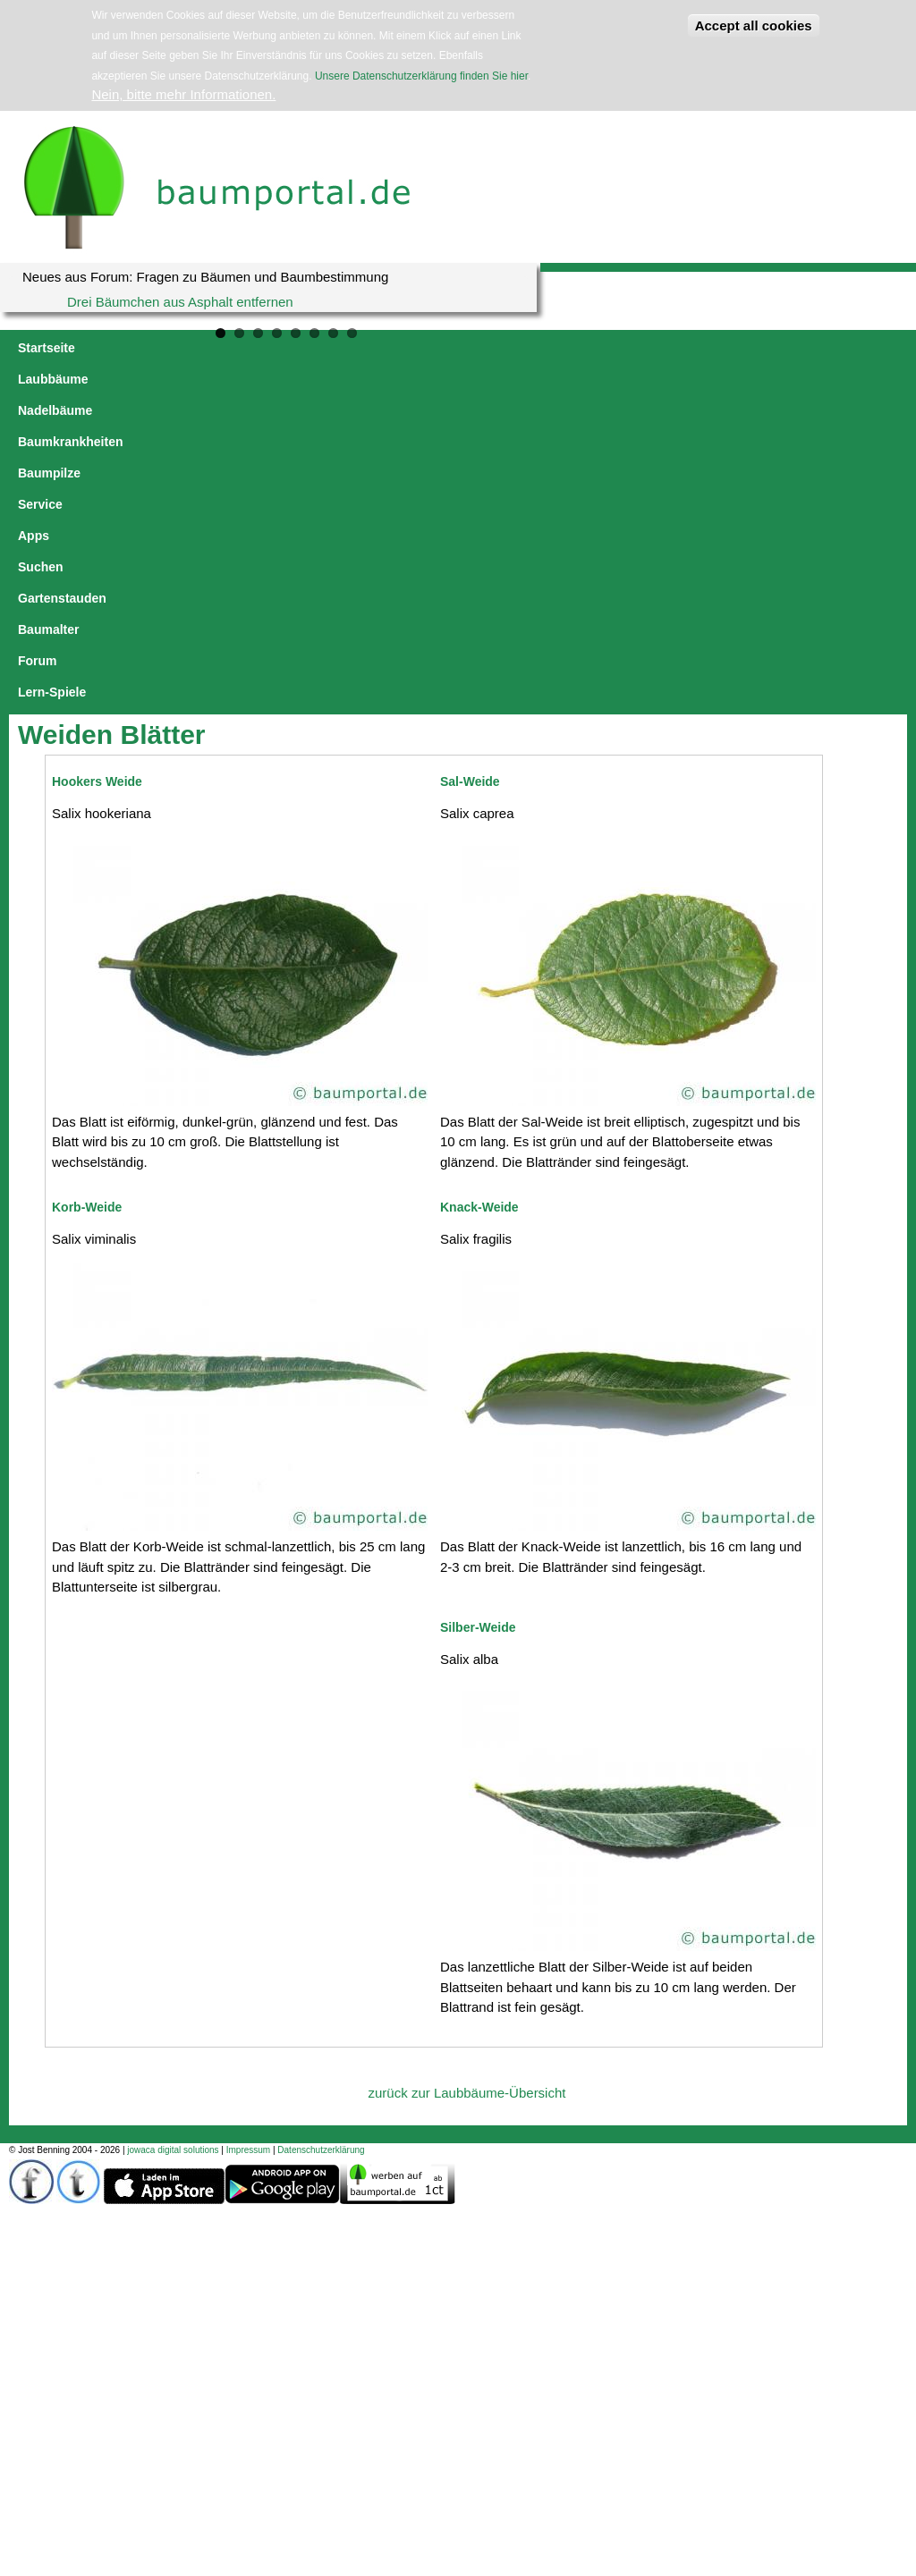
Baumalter (788, 348)
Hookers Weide (97, 468)
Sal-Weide (470, 468)
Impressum (248, 1837)
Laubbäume (128, 348)
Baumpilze (427, 348)
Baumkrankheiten (326, 348)
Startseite (46, 348)
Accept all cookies (753, 25)
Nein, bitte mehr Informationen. (183, 94)
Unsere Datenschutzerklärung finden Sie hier (421, 76)
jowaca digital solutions (172, 1837)
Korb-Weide (87, 894)
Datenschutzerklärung (320, 1837)
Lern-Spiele (52, 379)
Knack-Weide (479, 894)
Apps (555, 348)
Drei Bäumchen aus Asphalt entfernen (180, 301)
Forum (857, 348)
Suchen (611, 348)
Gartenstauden (696, 348)
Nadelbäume (218, 348)
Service (499, 348)
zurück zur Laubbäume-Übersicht (467, 1779)
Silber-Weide (478, 1314)
